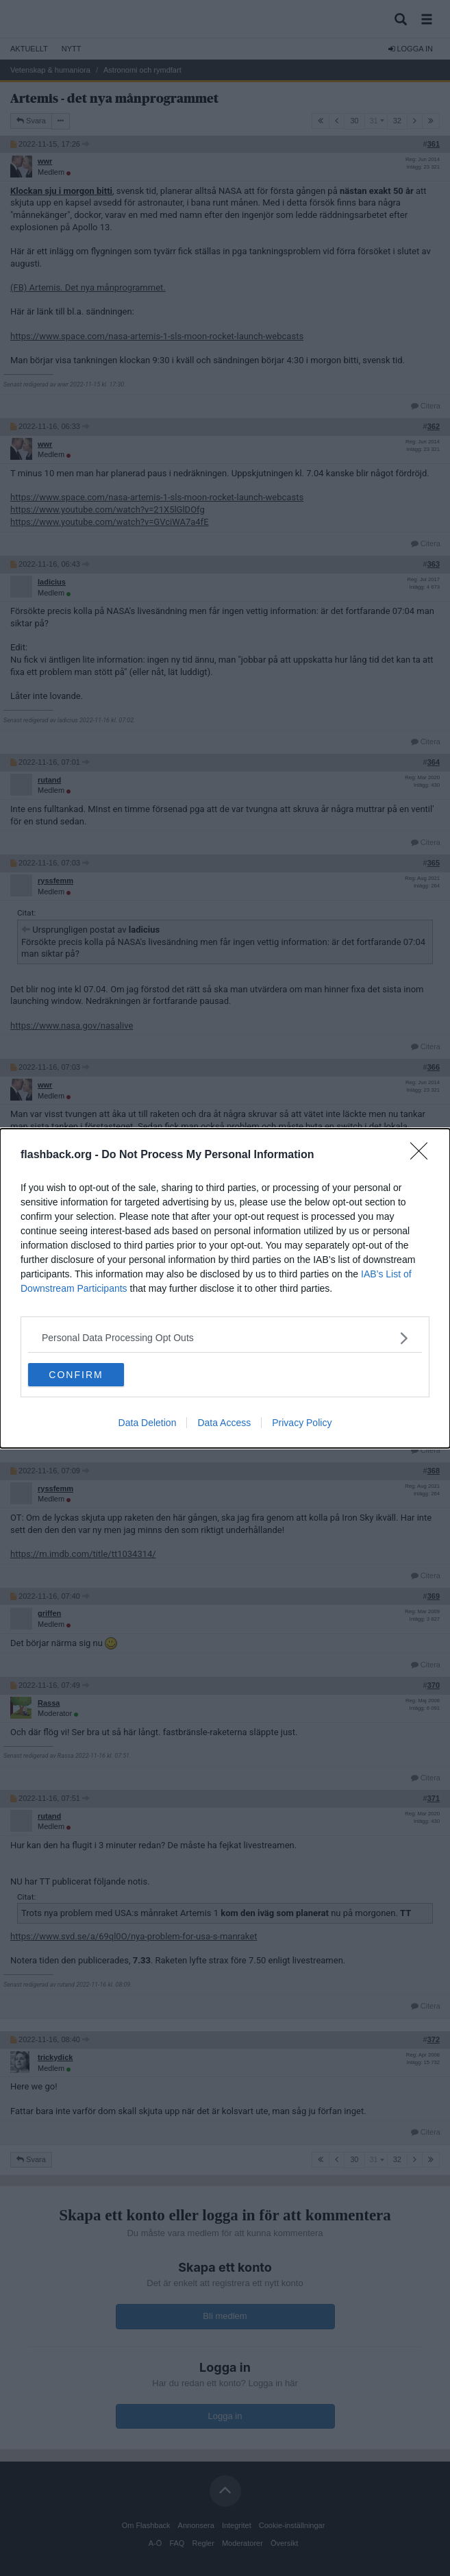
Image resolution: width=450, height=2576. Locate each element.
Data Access (224, 1422)
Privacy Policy (302, 1422)
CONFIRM (76, 1374)
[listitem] (225, 1338)
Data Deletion (147, 1422)
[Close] (423, 1155)
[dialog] (225, 1288)
